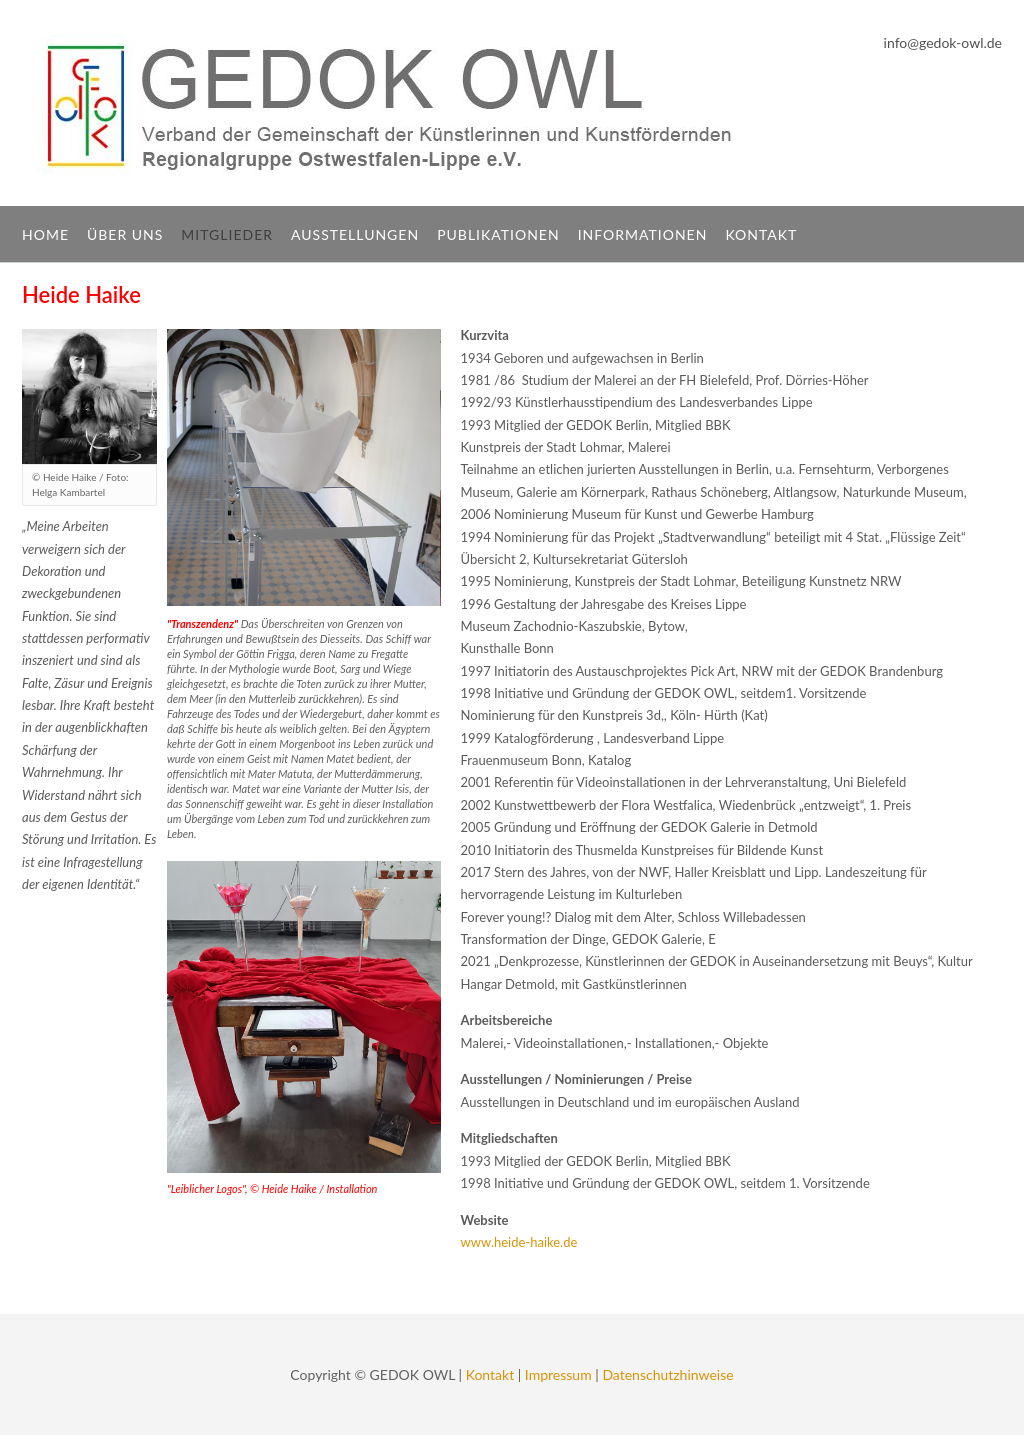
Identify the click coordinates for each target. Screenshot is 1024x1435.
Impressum (558, 1374)
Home (45, 234)
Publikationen (498, 234)
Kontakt (761, 234)
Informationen (643, 234)
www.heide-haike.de (519, 1242)
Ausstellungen (355, 234)
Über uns (125, 234)
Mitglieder (227, 234)
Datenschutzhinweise (667, 1374)
